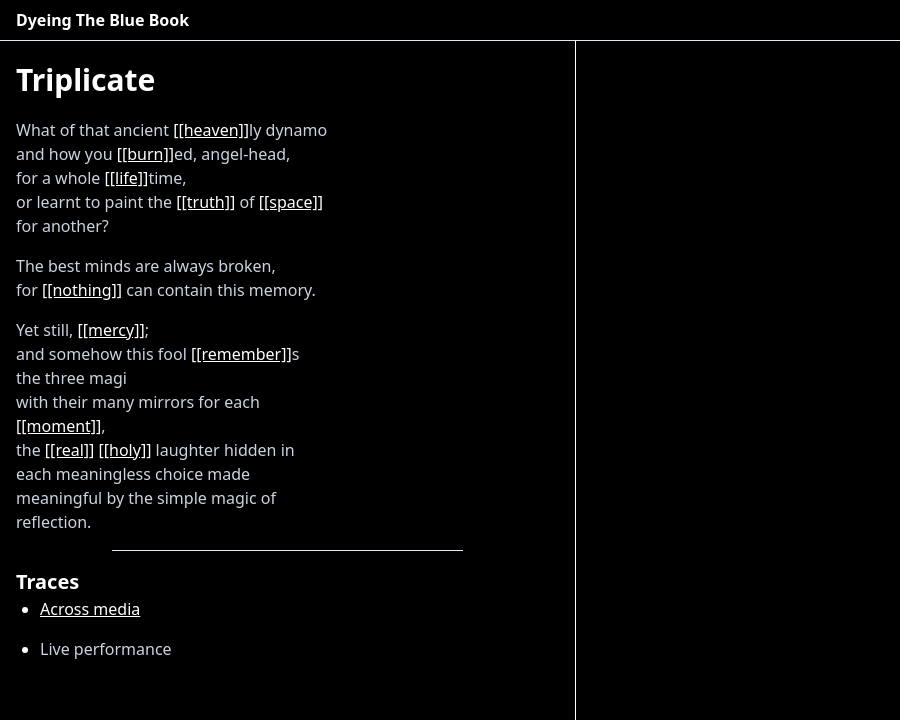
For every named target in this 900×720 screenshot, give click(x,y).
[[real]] (69, 450)
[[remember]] (241, 354)
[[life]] (127, 178)
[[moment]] (58, 426)
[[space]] (291, 202)
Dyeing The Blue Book (102, 20)
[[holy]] (125, 450)
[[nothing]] (82, 290)
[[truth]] (205, 202)
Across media (90, 609)
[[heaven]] (211, 130)
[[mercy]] (111, 330)
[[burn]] (145, 154)
